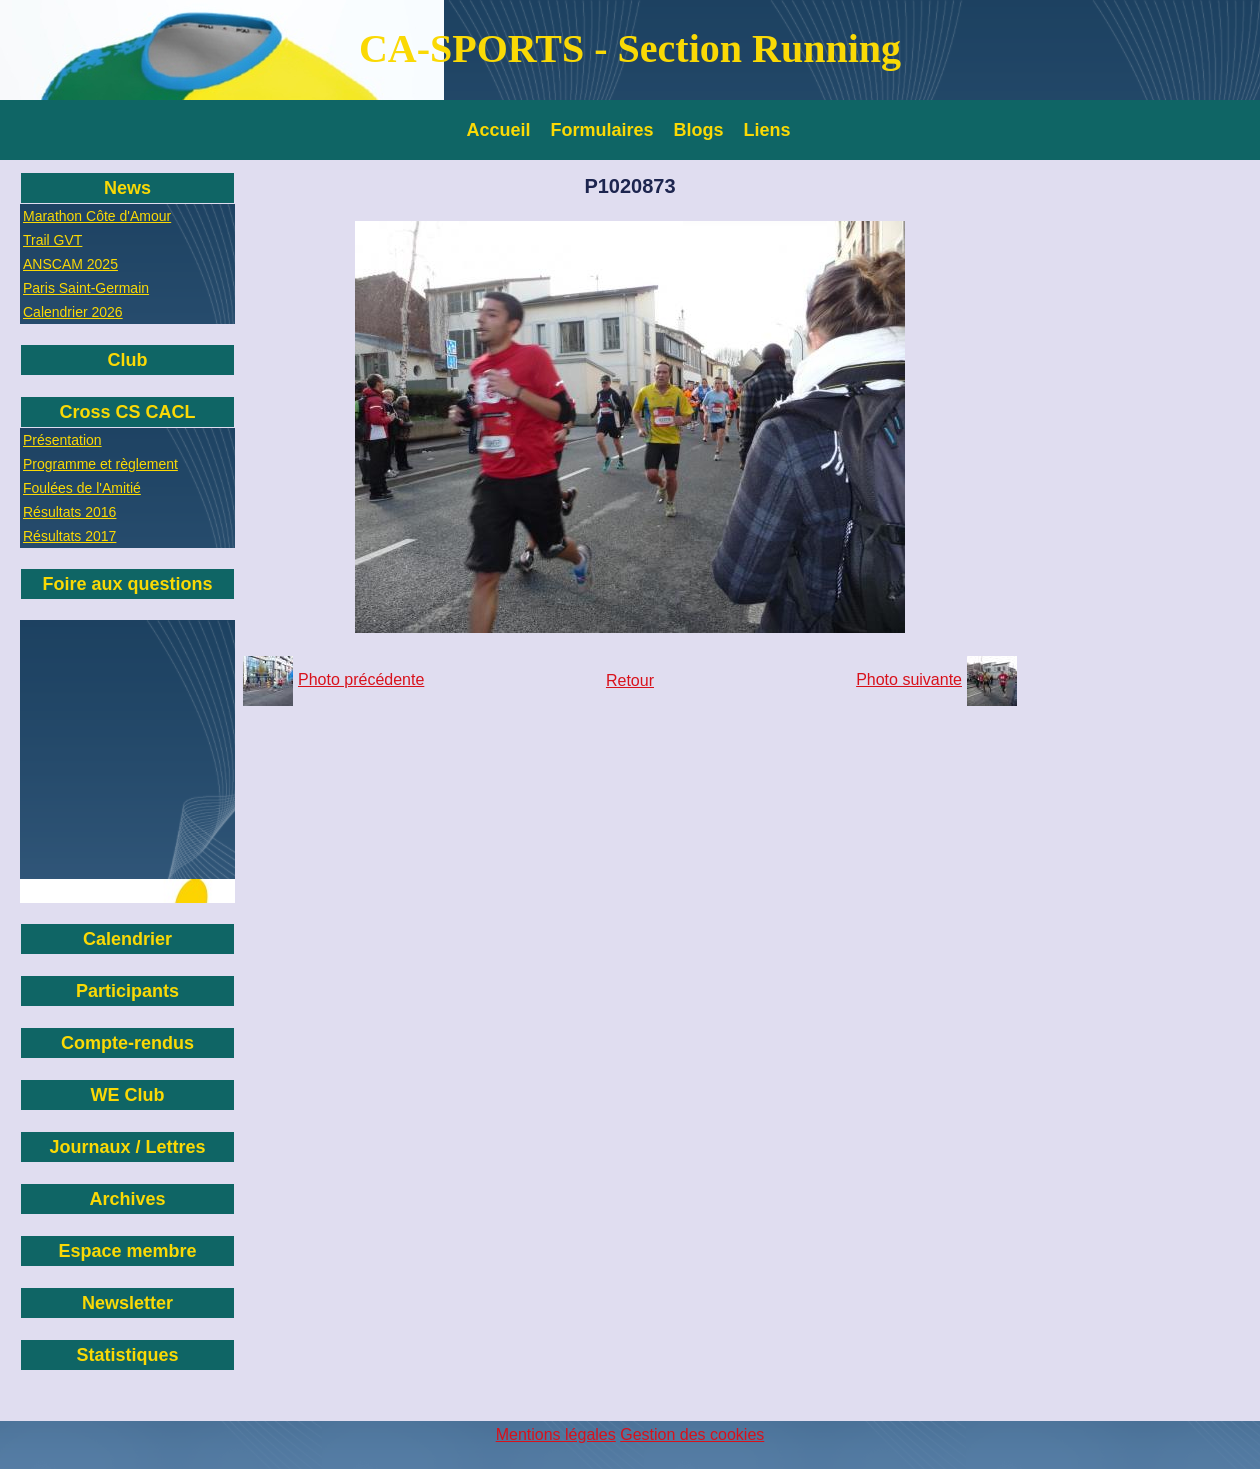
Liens (767, 130)
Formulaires (602, 130)
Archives (127, 1199)
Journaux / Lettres (127, 1147)
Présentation (62, 440)
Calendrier (127, 939)
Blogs (699, 130)
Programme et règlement (100, 464)
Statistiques (127, 1355)
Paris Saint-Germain (86, 288)
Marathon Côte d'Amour (97, 216)
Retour (630, 680)
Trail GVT (52, 240)
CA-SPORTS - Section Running (630, 48)
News (127, 188)
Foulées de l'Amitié (82, 488)
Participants (127, 991)
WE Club (128, 1095)
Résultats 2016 (69, 512)
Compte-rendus (127, 1043)
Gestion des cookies (692, 1434)
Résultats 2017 (69, 536)
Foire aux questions (127, 584)
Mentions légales (556, 1434)
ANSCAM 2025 (70, 264)
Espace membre (127, 1251)
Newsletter (127, 1303)
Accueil (499, 130)
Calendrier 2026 (73, 312)
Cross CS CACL (127, 412)
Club (128, 360)
